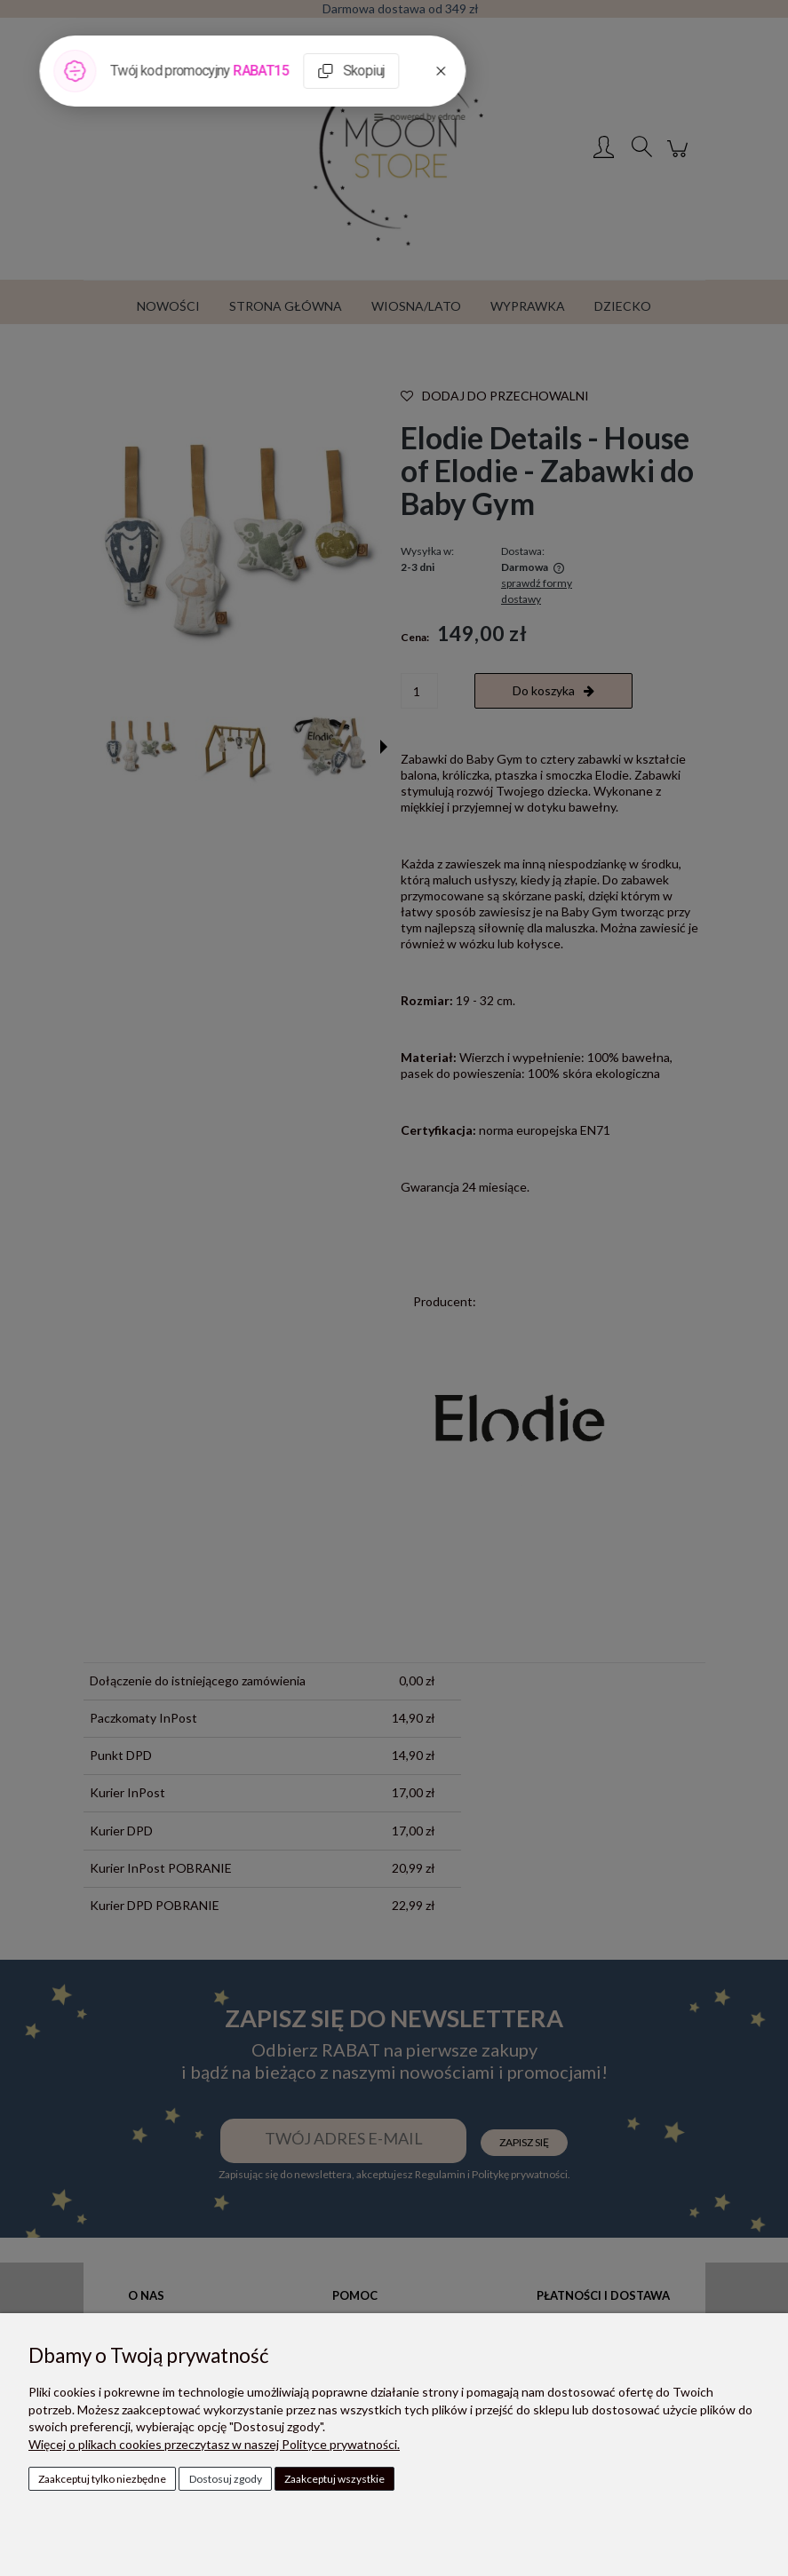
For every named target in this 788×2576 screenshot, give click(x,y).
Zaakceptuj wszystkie (334, 2478)
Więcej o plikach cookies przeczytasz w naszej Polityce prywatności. (214, 2444)
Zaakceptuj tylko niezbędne (102, 2478)
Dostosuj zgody (225, 2478)
